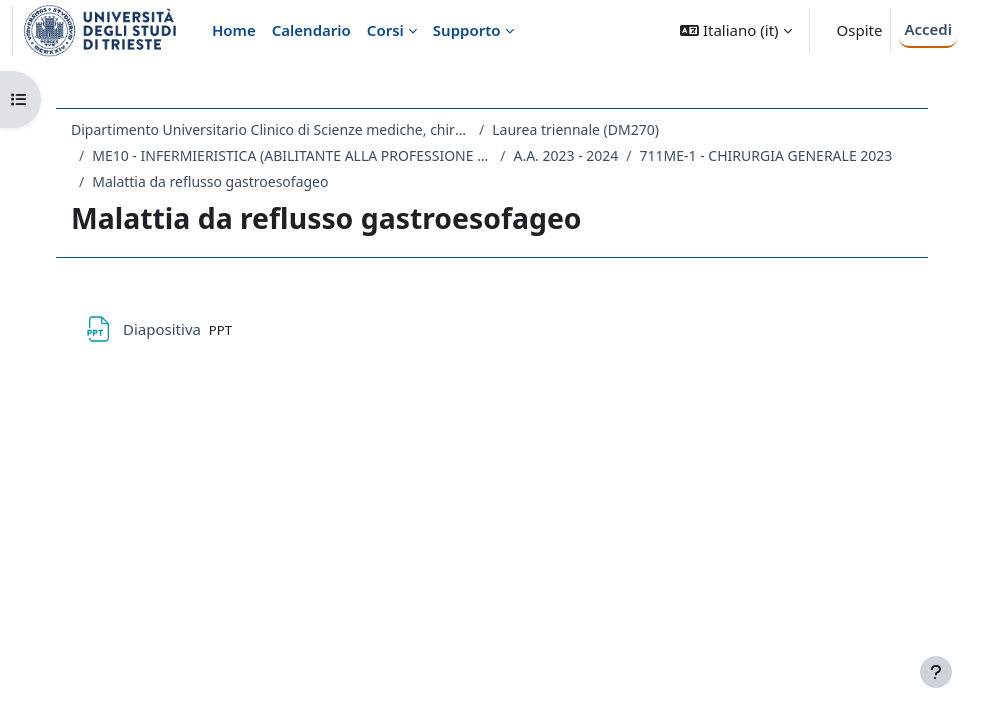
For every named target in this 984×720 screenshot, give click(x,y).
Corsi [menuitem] (385, 30)
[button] (735, 30)
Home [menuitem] (234, 30)
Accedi (928, 29)
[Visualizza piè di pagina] (936, 672)
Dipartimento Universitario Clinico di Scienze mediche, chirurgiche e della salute (271, 129)
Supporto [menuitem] (467, 30)
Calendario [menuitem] (311, 30)
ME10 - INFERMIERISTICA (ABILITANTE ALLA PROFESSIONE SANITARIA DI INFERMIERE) (292, 155)
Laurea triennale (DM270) (575, 129)
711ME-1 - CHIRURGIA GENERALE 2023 (766, 155)
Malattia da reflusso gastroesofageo (210, 181)
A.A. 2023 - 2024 (565, 155)
